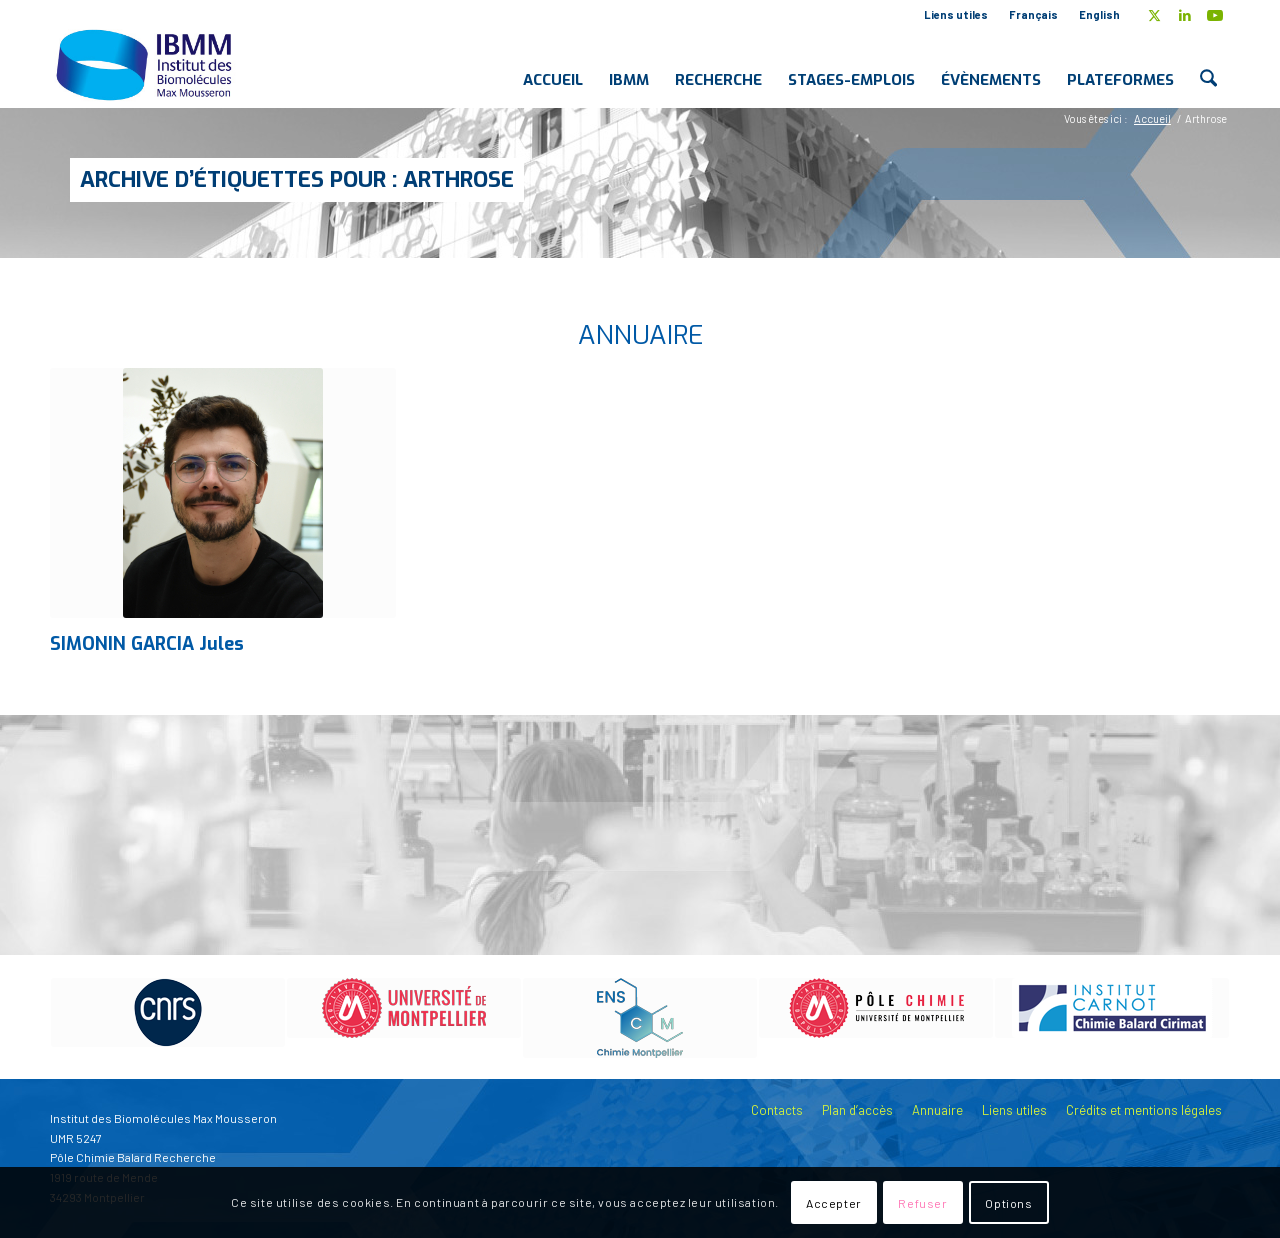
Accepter (834, 1203)
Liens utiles (956, 14)
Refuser (922, 1203)
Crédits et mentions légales (1144, 1110)
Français (1033, 14)
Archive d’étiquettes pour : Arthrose (297, 179)
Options (1008, 1203)
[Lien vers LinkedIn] (1184, 15)
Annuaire (937, 1110)
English (1099, 14)
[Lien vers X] (1154, 15)
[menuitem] (956, 15)
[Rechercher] (1208, 64)
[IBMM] (146, 64)
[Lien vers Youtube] (1215, 15)
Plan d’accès (857, 1110)
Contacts (777, 1110)
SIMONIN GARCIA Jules (147, 644)
